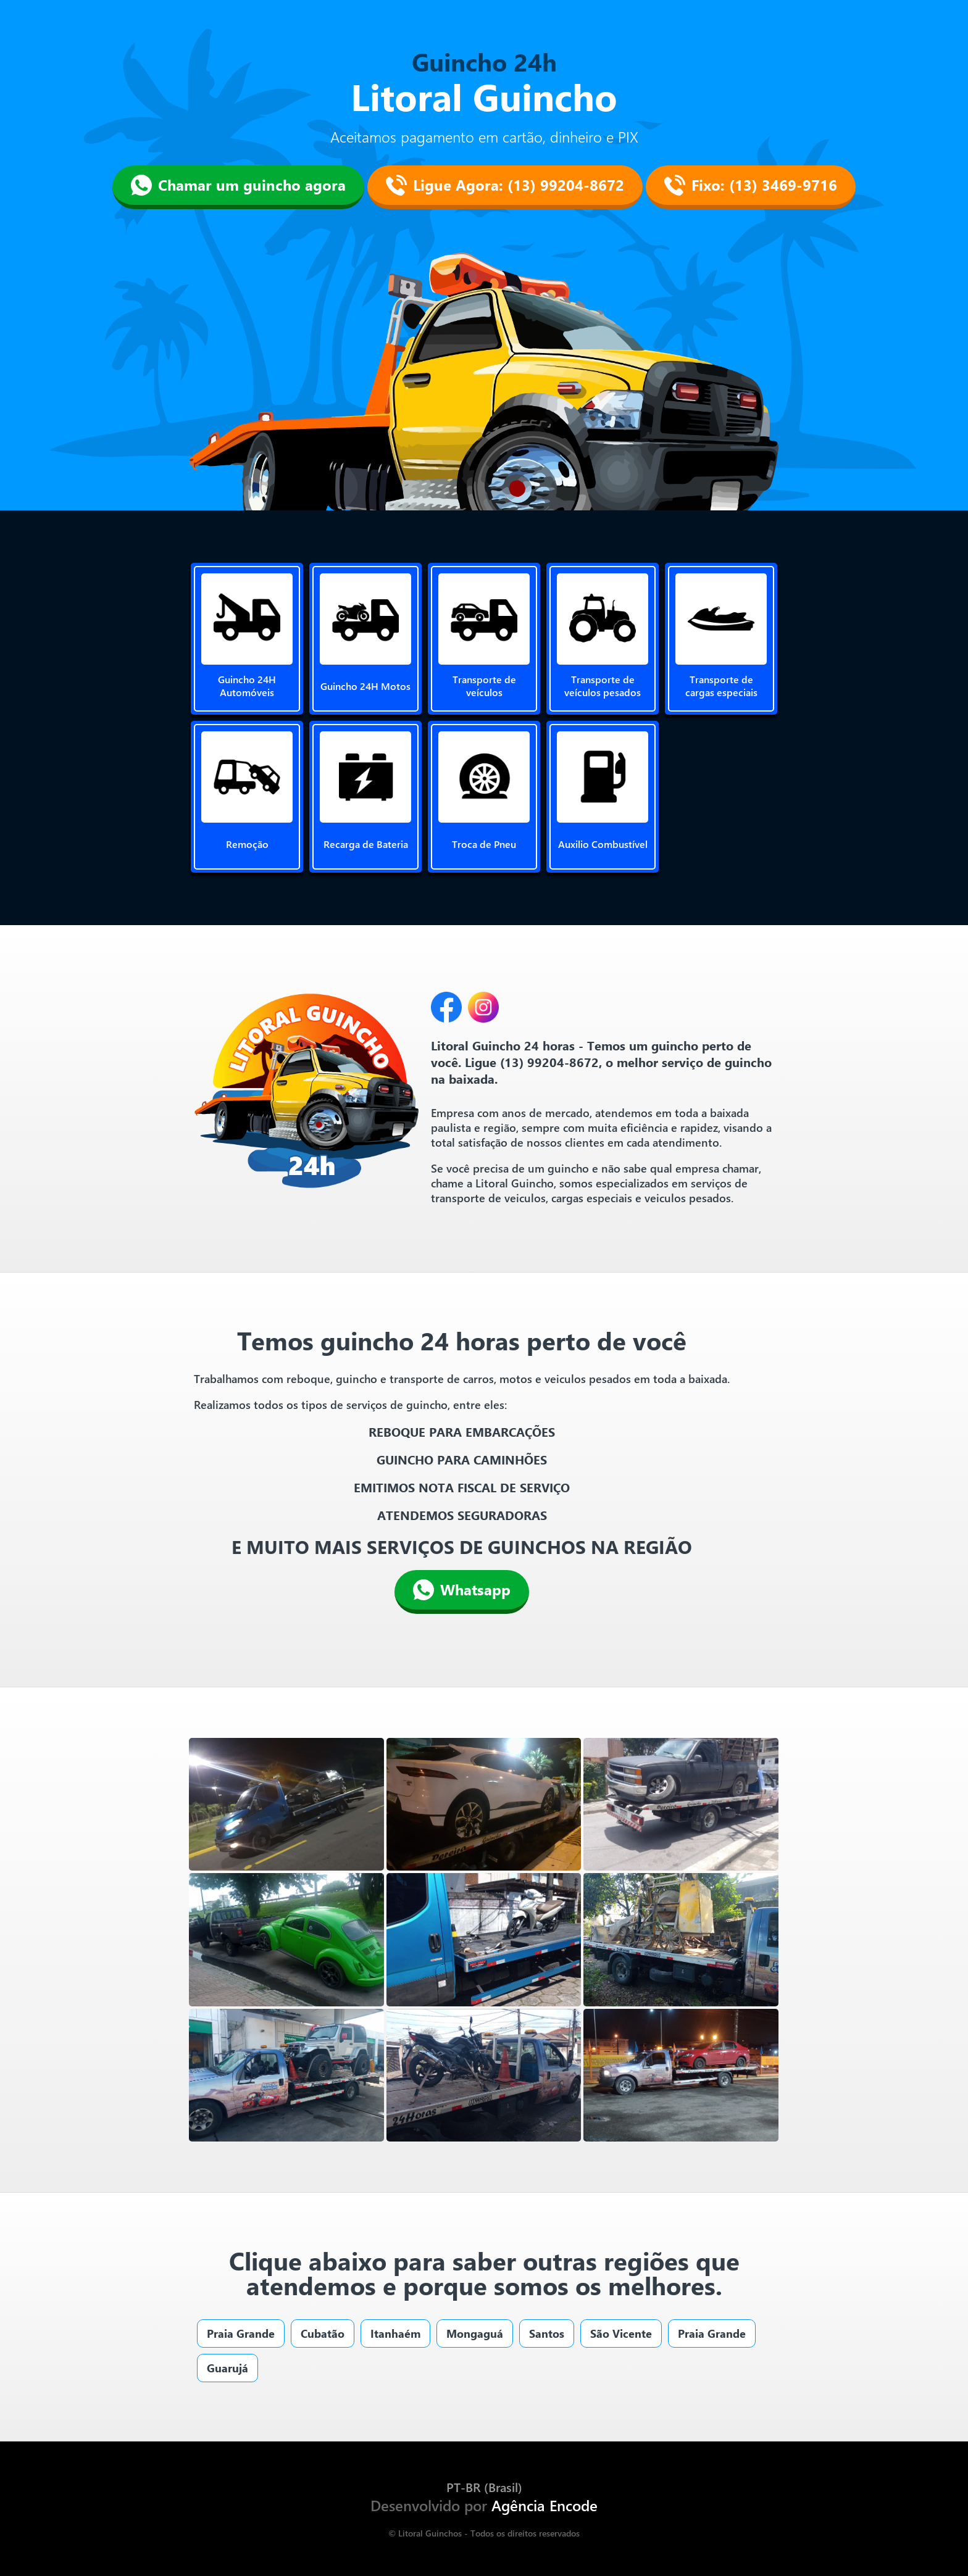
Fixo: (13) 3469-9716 (750, 185)
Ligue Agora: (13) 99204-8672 (505, 185)
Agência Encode (544, 2505)
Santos (546, 2333)
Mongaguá (474, 2333)
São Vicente (621, 2333)
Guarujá (227, 2368)
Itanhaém (395, 2333)
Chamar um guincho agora (238, 185)
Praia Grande (241, 2333)
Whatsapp (462, 1589)
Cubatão (322, 2333)
